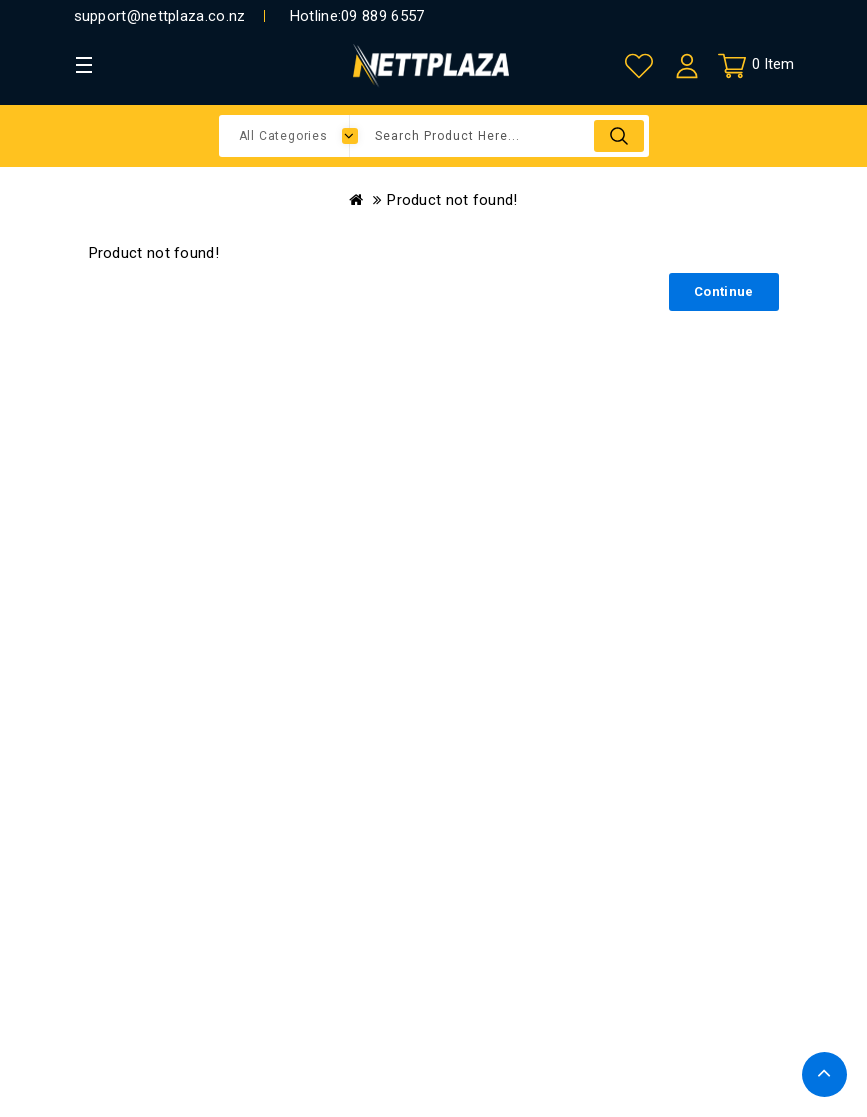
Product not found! (452, 200)
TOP (824, 1074)
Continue (723, 291)
